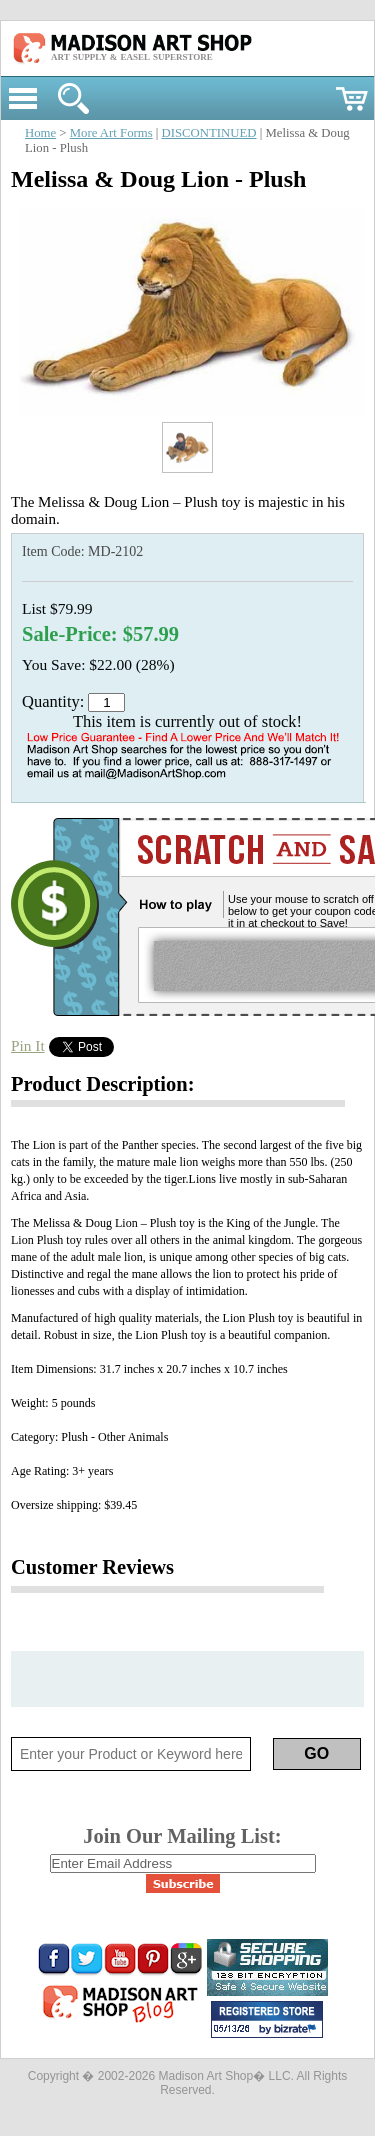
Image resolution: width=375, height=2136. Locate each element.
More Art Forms (111, 133)
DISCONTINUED (209, 133)
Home (40, 133)
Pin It (28, 1045)
